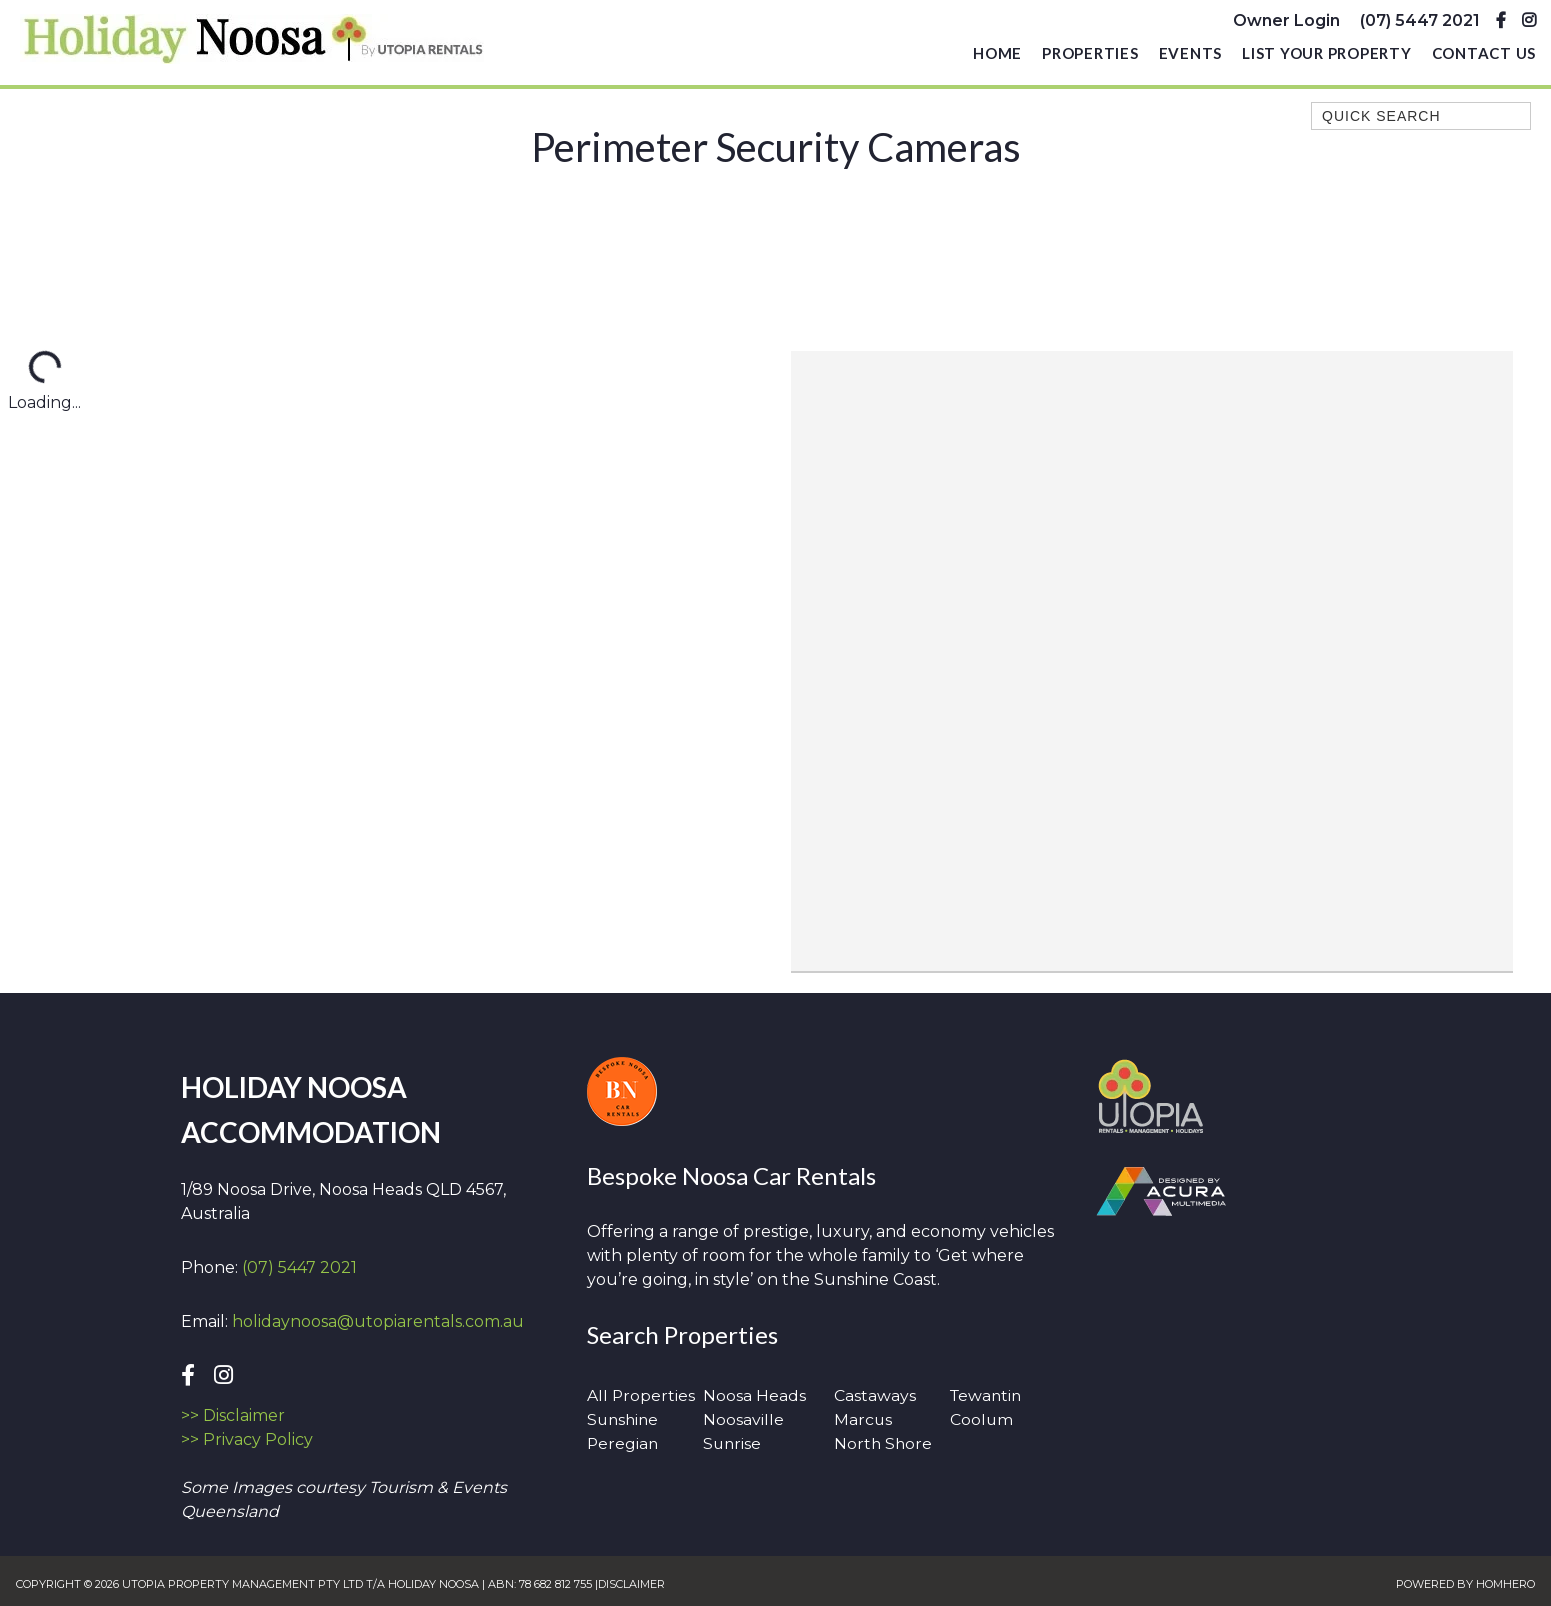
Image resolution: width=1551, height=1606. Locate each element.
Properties (1090, 56)
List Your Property (1327, 56)
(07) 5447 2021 (1420, 21)
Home (997, 56)
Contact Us (1484, 56)
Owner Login (1286, 21)
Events (1191, 56)
